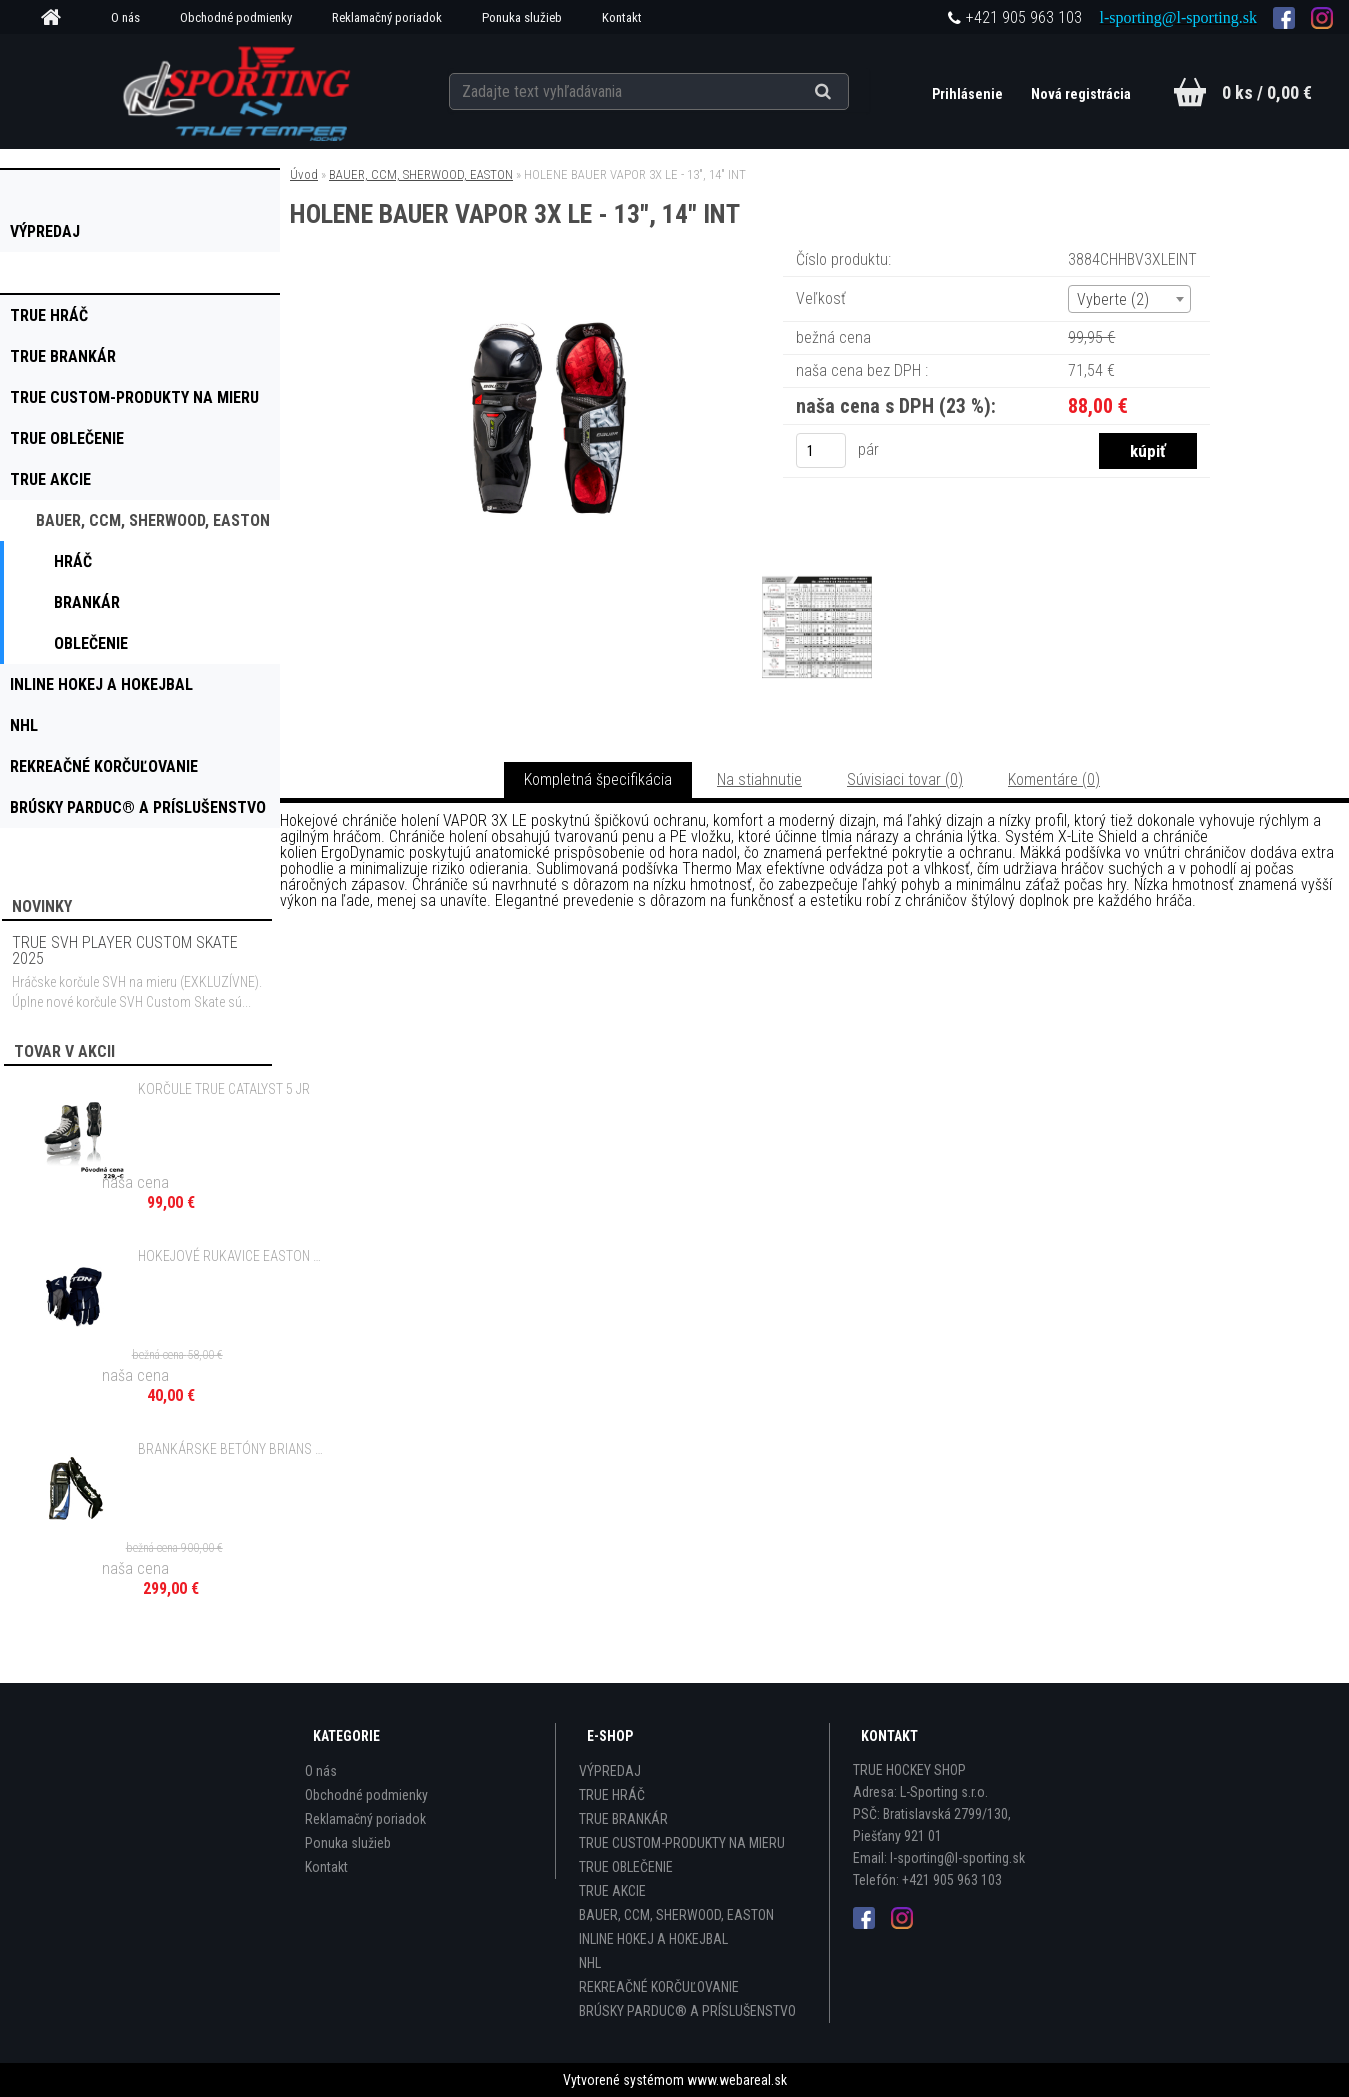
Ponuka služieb (522, 17)
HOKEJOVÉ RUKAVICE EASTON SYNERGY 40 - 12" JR (231, 1256)
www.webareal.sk (737, 2080)
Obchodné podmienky (236, 17)
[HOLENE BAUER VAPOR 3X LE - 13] (545, 274)
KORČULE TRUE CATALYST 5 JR (224, 1089)
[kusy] (821, 450)
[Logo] (238, 91)
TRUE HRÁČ (612, 1795)
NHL (590, 1963)
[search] (847, 92)
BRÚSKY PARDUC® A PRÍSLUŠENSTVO (687, 2011)
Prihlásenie (969, 94)
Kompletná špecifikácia (598, 779)
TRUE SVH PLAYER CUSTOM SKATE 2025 (125, 950)
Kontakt (622, 17)
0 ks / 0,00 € (1267, 92)
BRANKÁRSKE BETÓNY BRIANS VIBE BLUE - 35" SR (231, 1449)
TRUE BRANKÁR (623, 1819)
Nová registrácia (1081, 94)
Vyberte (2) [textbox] (1113, 299)
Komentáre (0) (1054, 779)
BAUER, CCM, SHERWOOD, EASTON (421, 174)
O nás (125, 17)
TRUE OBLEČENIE (626, 1867)
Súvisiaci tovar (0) (905, 779)
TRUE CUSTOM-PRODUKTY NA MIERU (682, 1843)
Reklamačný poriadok (387, 17)
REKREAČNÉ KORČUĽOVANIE (659, 1987)
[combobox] (1129, 299)
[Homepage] (58, 18)
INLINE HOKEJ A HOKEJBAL (653, 1939)
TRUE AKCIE (612, 1891)
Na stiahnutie (759, 779)
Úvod (304, 174)
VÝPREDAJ (610, 1771)
